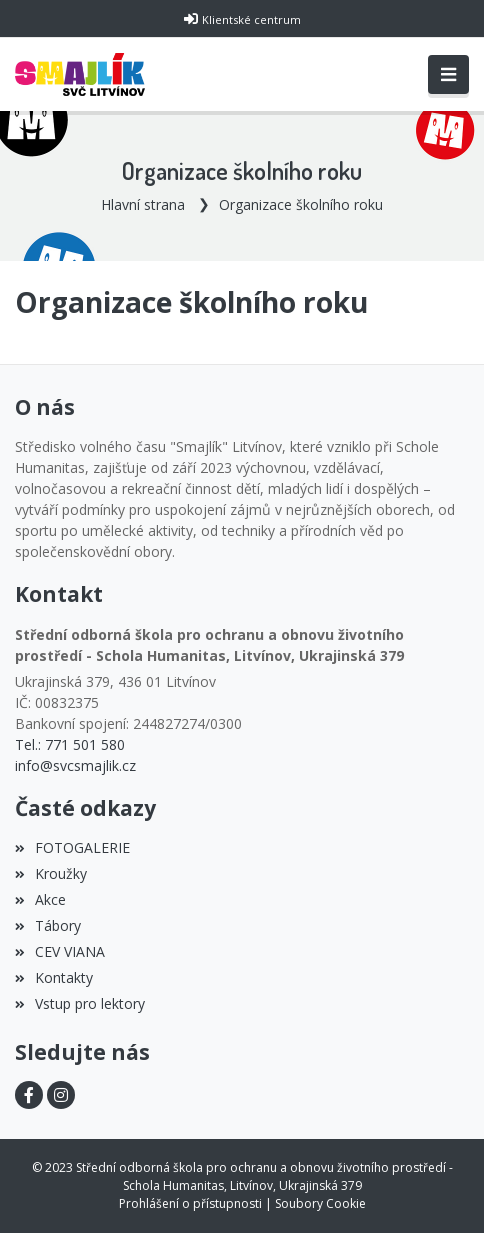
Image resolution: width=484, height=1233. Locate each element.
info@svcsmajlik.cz (75, 765)
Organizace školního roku (301, 204)
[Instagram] (61, 1095)
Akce (40, 899)
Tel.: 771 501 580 (70, 744)
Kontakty (54, 977)
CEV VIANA (60, 951)
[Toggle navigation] (448, 75)
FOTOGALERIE (72, 847)
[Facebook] (29, 1095)
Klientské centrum (251, 19)
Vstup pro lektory (80, 1003)
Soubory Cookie (320, 1203)
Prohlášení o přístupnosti (190, 1203)
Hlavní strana (143, 204)
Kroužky (51, 873)
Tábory (48, 925)
